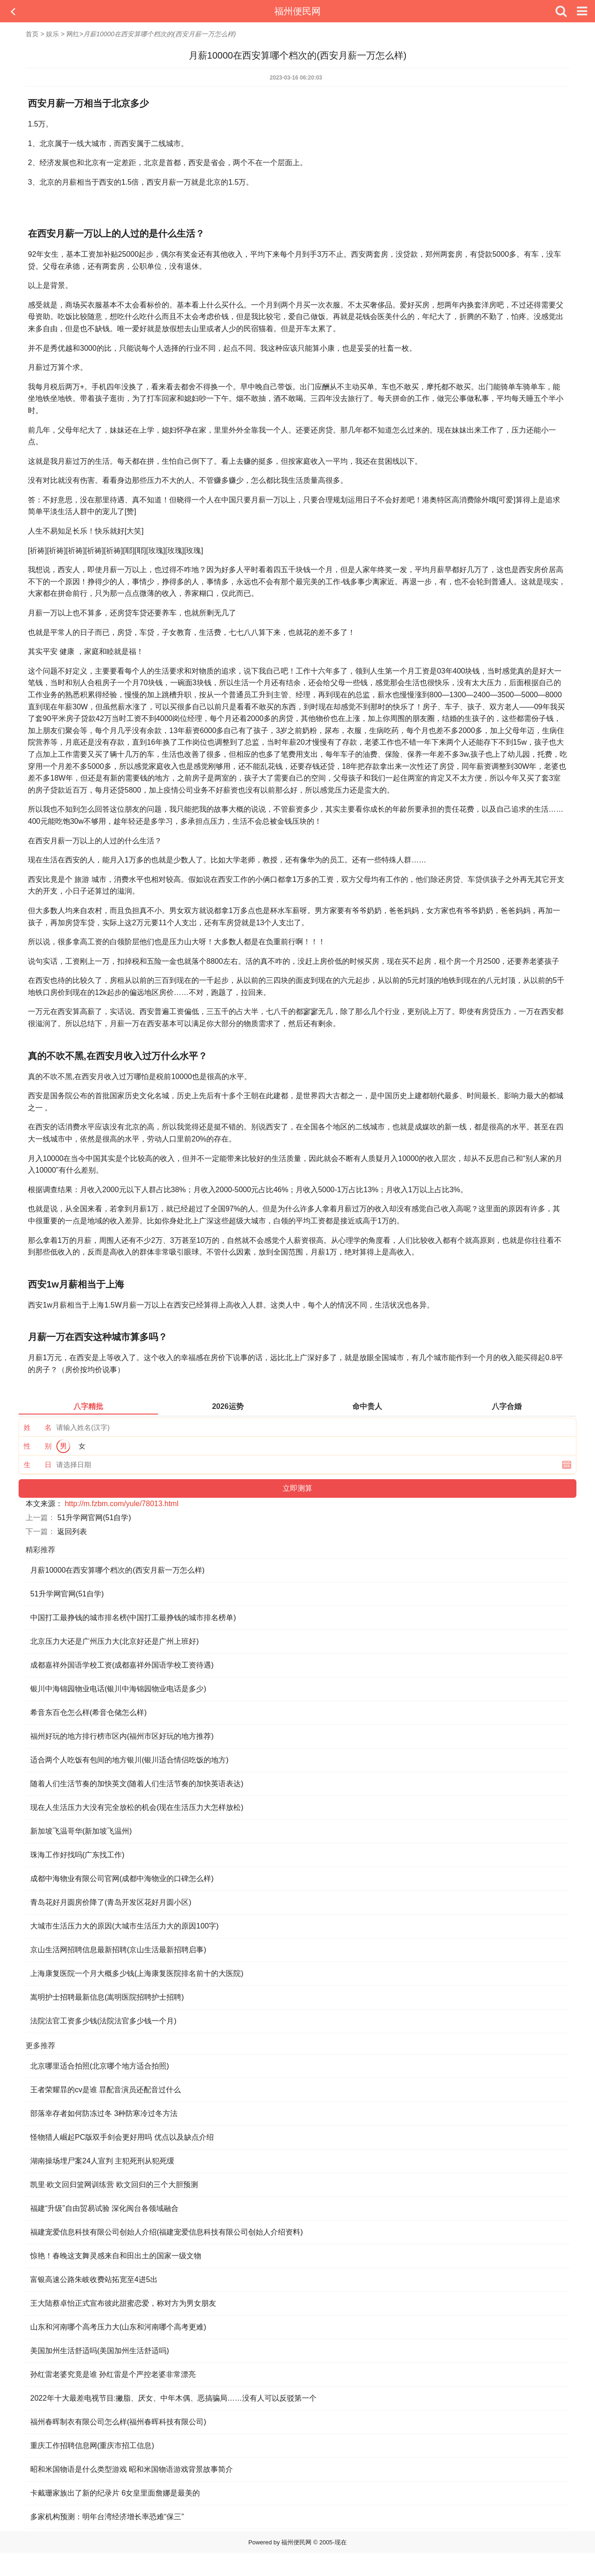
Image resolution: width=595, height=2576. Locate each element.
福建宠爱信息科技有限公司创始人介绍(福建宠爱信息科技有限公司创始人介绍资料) (166, 2232)
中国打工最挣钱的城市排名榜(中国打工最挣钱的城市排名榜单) (133, 1618)
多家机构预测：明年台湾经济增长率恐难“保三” (107, 2517)
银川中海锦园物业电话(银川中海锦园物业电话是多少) (118, 1689)
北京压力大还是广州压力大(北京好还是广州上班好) (114, 1641)
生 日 (38, 1464)
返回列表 (72, 1531)
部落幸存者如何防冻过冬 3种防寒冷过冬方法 (104, 2113)
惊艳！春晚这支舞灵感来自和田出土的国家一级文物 (115, 2256)
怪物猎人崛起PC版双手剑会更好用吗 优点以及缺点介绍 (122, 2137)
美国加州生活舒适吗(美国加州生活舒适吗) (99, 2351)
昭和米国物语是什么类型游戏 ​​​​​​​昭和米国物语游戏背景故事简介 (131, 2469)
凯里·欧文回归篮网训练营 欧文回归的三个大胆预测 (114, 2185)
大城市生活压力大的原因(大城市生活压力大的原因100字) (124, 1926)
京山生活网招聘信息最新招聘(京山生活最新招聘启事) (118, 1950)
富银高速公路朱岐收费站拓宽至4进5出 (94, 2279)
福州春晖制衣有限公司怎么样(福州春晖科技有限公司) (118, 2422)
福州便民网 (297, 11)
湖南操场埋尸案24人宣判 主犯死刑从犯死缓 (102, 2161)
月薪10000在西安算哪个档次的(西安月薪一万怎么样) (117, 1570)
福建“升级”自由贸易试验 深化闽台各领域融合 (104, 2208)
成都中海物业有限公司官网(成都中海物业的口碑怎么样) (122, 1878)
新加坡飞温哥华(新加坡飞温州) (81, 1831)
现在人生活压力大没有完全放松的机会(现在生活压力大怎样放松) (137, 1807)
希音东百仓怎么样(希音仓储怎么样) (88, 1712)
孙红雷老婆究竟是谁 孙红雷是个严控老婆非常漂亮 (113, 2374)
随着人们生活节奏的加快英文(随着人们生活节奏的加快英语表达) (137, 1784)
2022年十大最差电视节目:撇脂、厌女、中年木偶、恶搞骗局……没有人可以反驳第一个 (173, 2398)
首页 (32, 34)
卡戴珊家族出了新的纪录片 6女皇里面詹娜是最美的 (115, 2493)
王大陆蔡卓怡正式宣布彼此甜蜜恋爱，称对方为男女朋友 (123, 2303)
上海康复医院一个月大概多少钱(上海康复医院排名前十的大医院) (137, 1973)
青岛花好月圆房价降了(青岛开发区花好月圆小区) (111, 1902)
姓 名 (38, 1427)
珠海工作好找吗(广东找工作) (77, 1855)
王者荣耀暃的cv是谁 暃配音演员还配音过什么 (105, 2090)
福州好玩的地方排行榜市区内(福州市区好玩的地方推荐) (122, 1736)
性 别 (38, 1446)
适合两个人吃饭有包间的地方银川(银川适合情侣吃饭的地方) (129, 1760)
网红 (72, 34)
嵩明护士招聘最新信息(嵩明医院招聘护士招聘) (107, 1997)
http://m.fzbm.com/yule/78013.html (121, 1504)
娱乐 (52, 34)
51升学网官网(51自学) (94, 1518)
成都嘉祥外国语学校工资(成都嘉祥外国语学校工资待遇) (122, 1665)
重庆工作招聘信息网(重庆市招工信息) (92, 2445)
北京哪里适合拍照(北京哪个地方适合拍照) (99, 2066)
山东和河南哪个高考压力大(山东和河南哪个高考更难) (118, 2327)
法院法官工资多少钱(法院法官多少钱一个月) (103, 2021)
